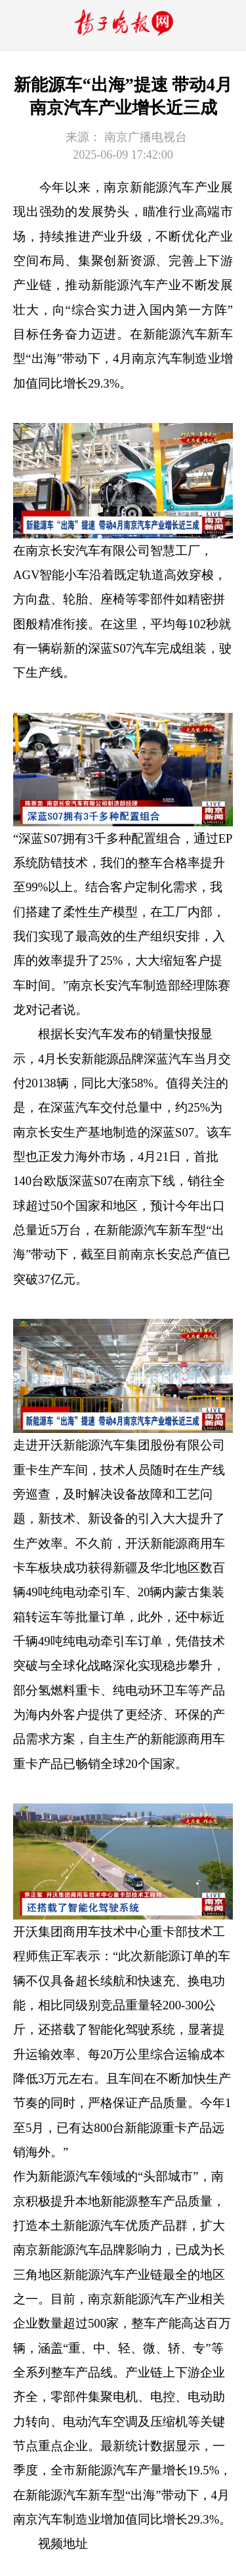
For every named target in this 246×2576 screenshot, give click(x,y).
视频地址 (63, 2543)
